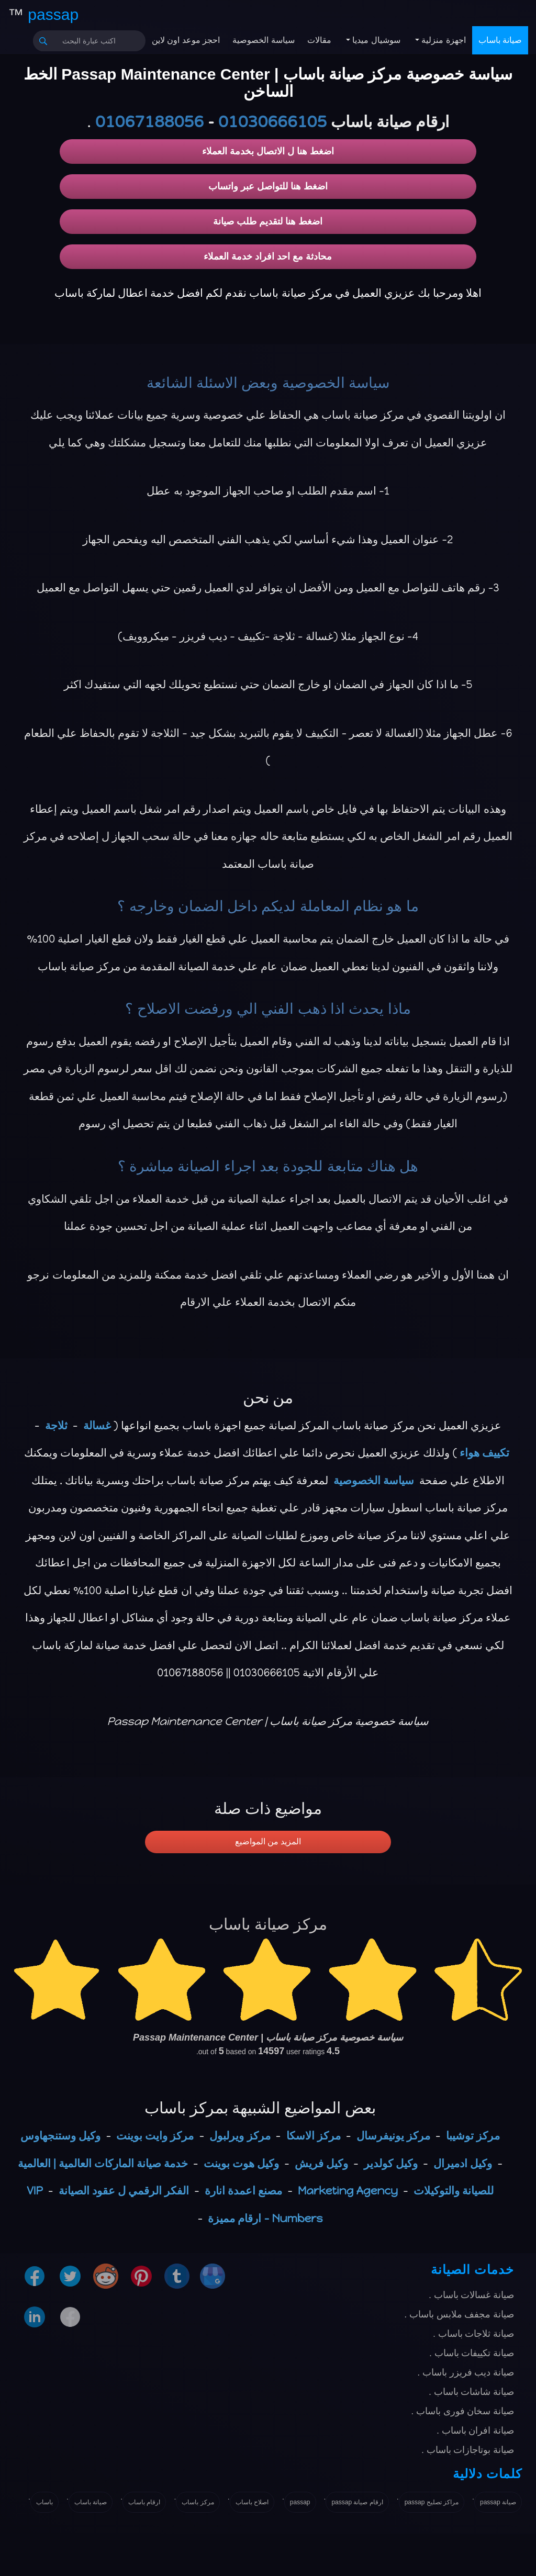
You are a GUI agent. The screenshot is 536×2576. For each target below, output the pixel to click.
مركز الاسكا (313, 2135)
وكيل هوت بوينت (241, 2163)
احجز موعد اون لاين (186, 40)
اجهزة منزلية (442, 40)
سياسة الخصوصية (263, 40)
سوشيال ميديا (375, 40)
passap (300, 2502)
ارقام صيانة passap (357, 2502)
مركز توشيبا (473, 2135)
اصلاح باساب (252, 2502)
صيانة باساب (500, 40)
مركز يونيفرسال (393, 2135)
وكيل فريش (321, 2163)
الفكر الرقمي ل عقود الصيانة (124, 2190)
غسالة (97, 1425)
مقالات (319, 40)
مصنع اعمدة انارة (243, 2190)
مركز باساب (198, 2502)
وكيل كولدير (391, 2163)
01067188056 (149, 122)
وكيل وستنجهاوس (60, 2135)
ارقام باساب (144, 2502)
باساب (44, 2502)
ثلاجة (56, 1425)
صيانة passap (498, 2502)
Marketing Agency (348, 2190)
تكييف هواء (484, 1452)
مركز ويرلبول (239, 2135)
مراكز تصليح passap (432, 2502)
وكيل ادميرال (462, 2163)
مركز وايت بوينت (155, 2135)
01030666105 (272, 122)
